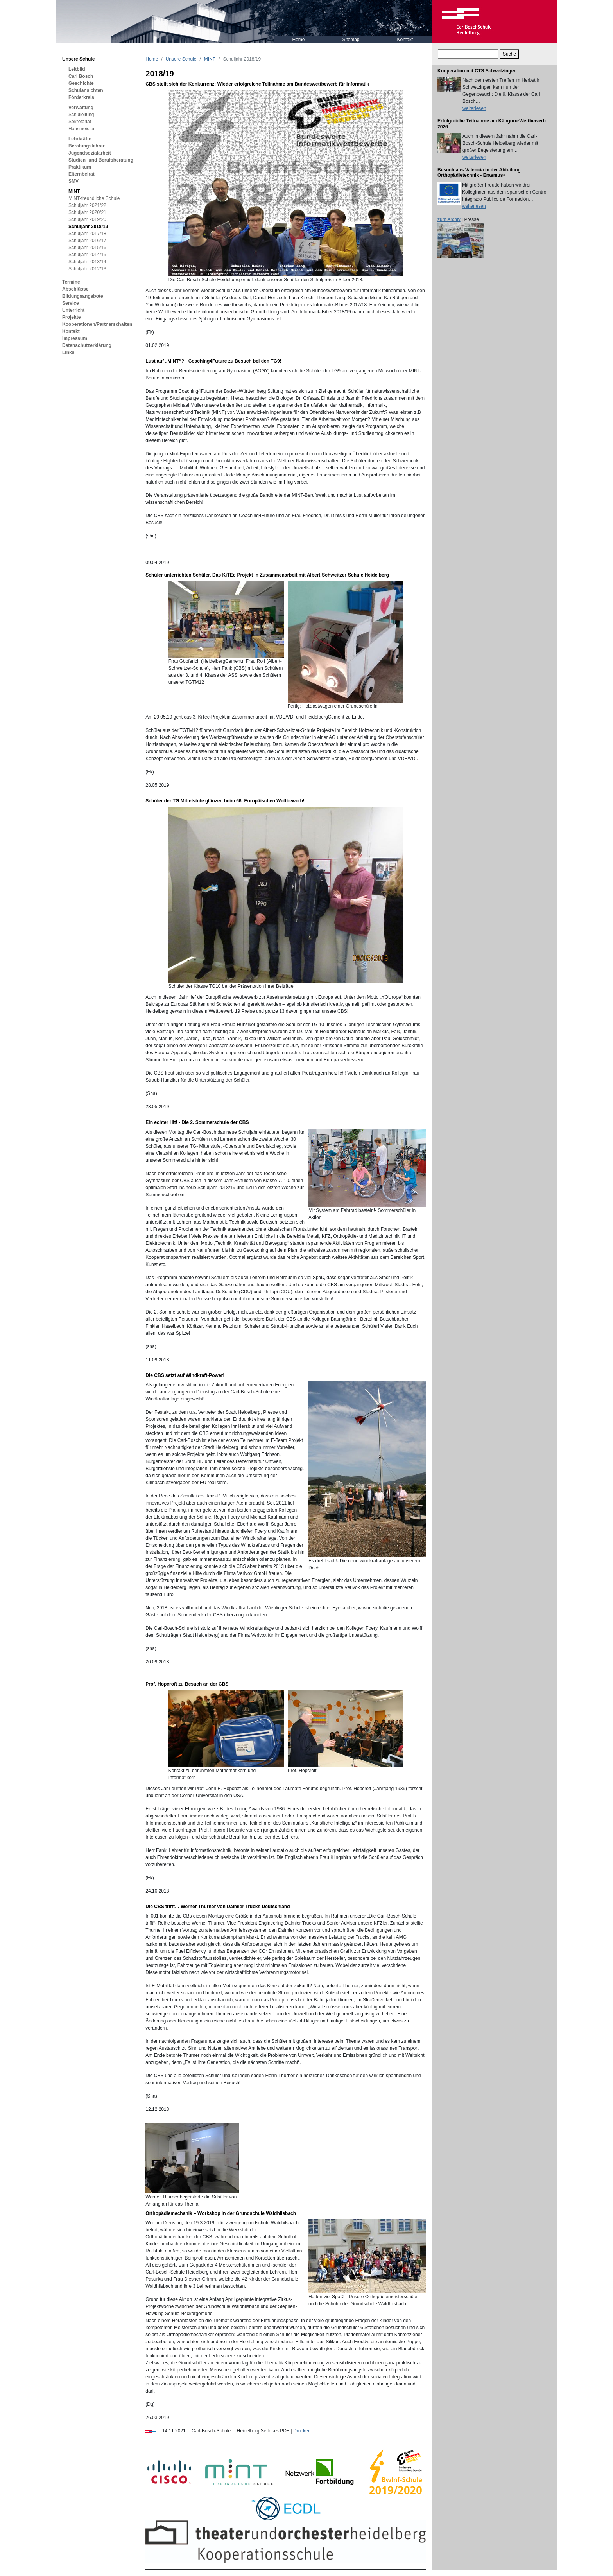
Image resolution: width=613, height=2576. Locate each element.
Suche (509, 54)
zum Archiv (449, 219)
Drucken (302, 2431)
